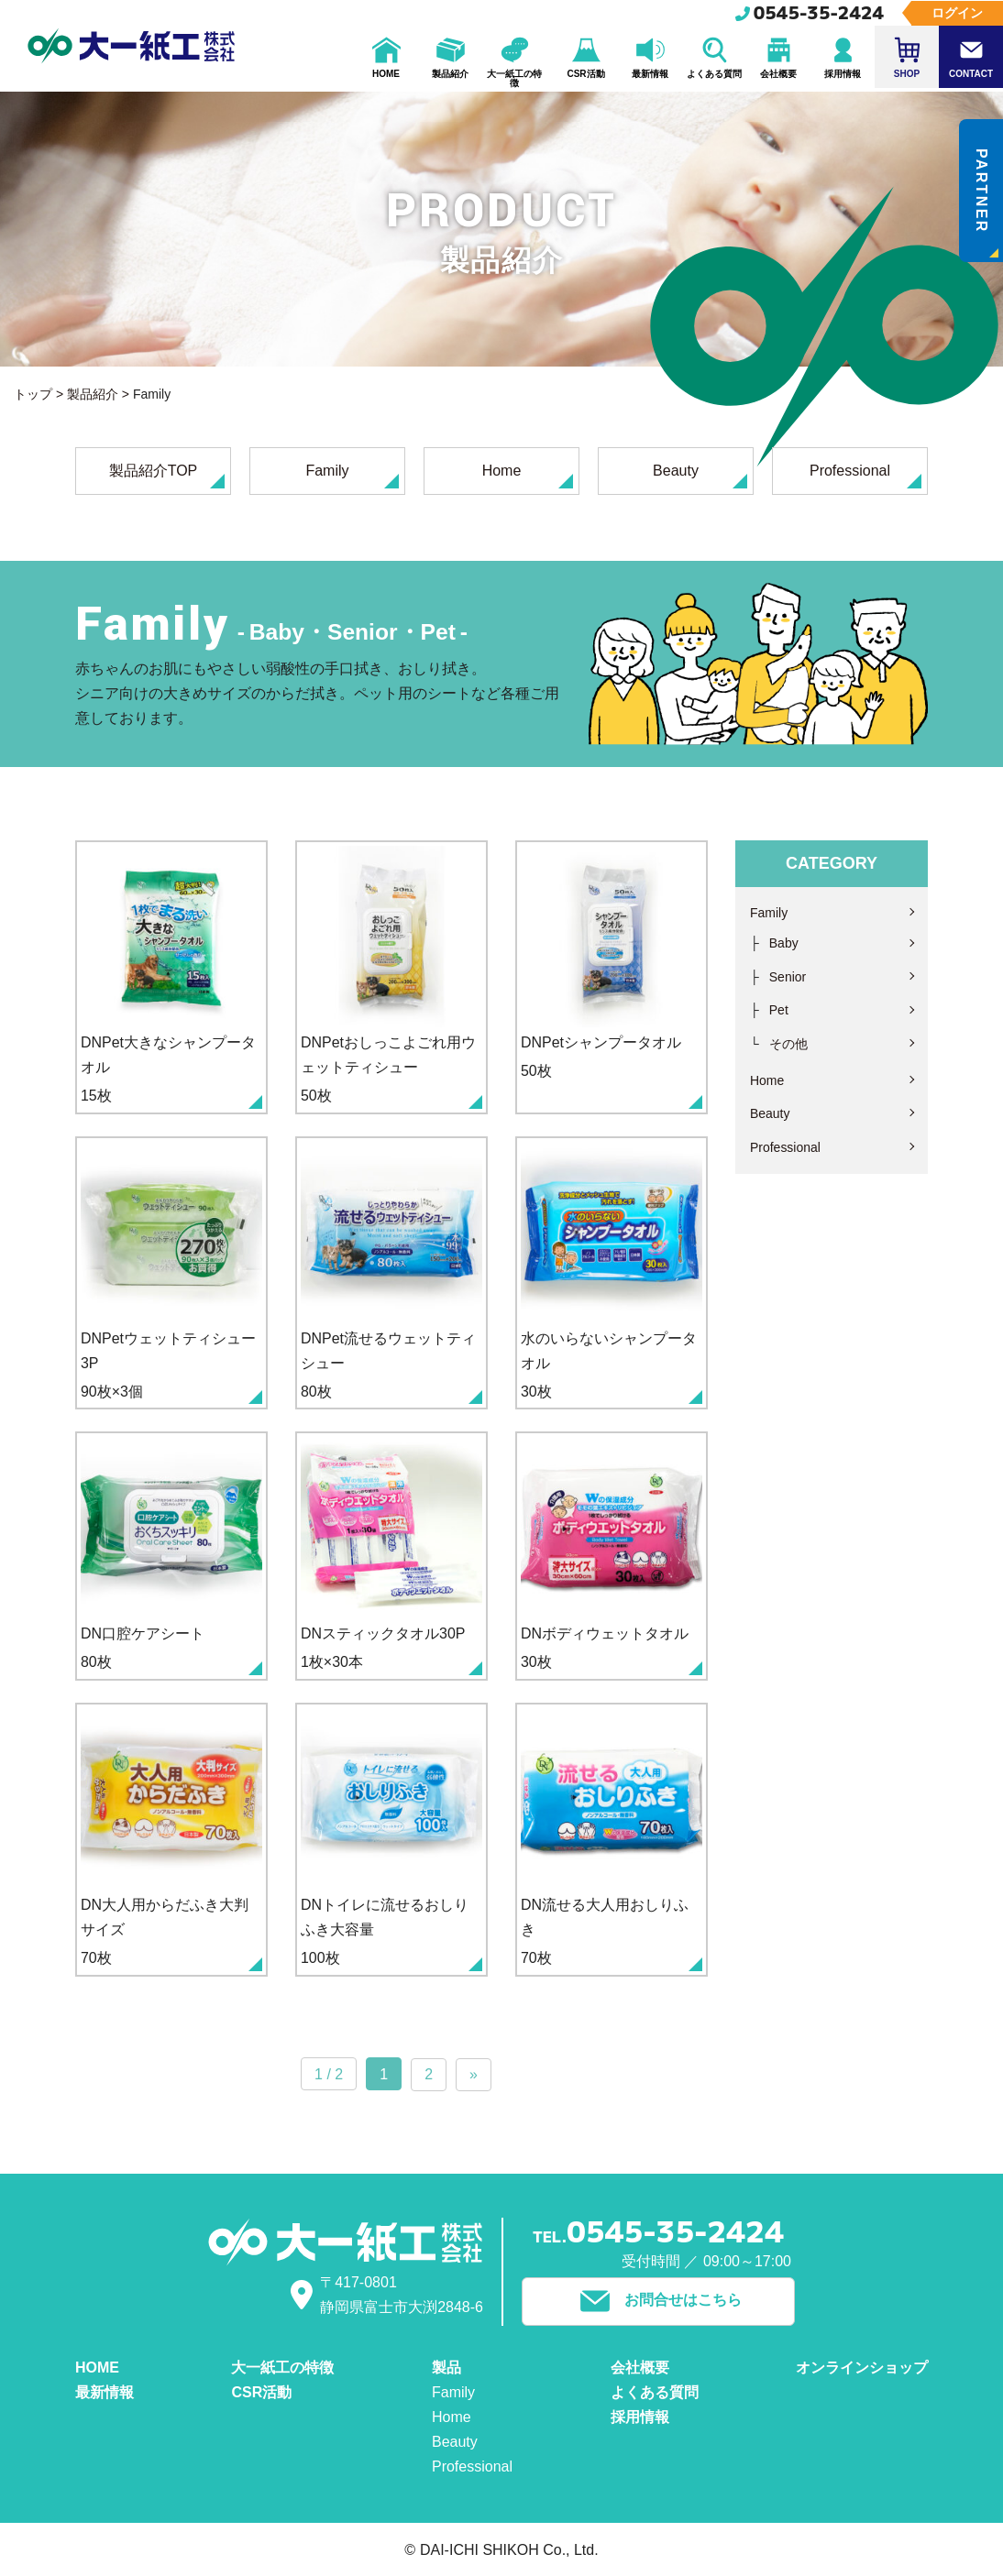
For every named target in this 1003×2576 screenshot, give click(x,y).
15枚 (171, 977)
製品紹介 (92, 394)
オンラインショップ (862, 2366)
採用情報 (640, 2416)
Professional (865, 475)
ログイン (957, 12)
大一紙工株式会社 (132, 45)
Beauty (700, 475)
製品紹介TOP (167, 475)
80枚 (391, 1273)
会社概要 (640, 2366)
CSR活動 (261, 2391)
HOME (97, 2366)
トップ (33, 394)
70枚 (171, 1840)
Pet (778, 1010)
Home (527, 475)
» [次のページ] (473, 2075)
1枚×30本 (391, 1557)
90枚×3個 (171, 1273)
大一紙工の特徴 (282, 2366)
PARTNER (986, 203)
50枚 (391, 977)
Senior (787, 977)
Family (352, 475)
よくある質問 (655, 2391)
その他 (788, 1043)
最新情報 (104, 2391)
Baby (784, 943)
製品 (446, 2366)
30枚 (611, 1273)
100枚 (391, 1840)
